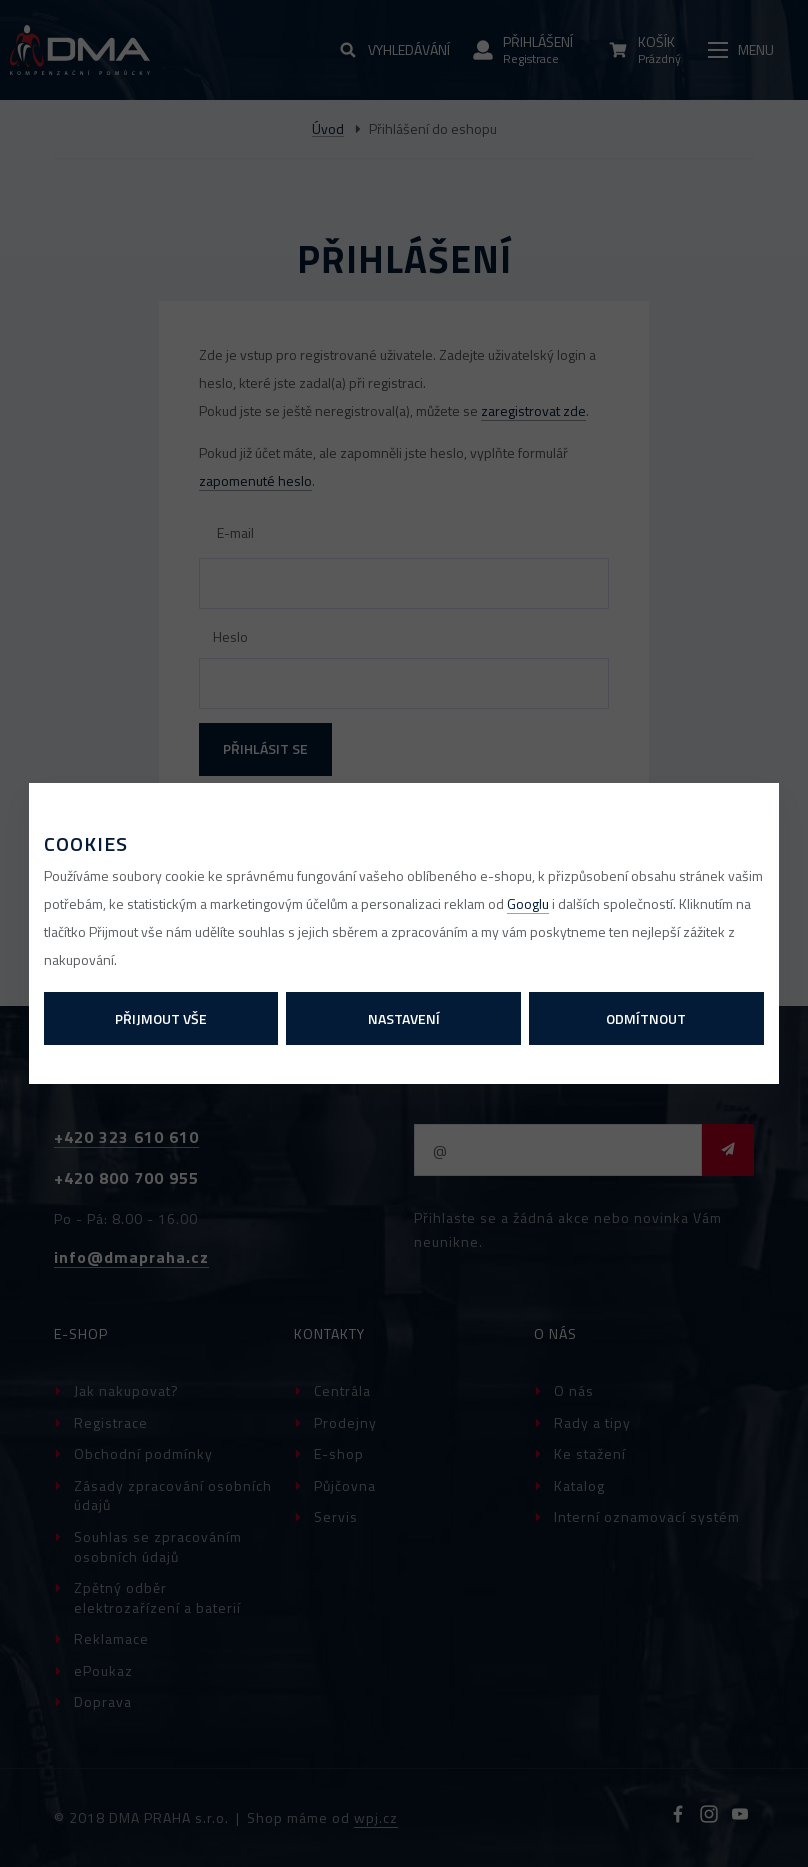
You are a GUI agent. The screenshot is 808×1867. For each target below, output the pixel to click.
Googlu (528, 903)
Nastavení (404, 1018)
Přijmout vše (161, 1018)
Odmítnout (646, 1018)
